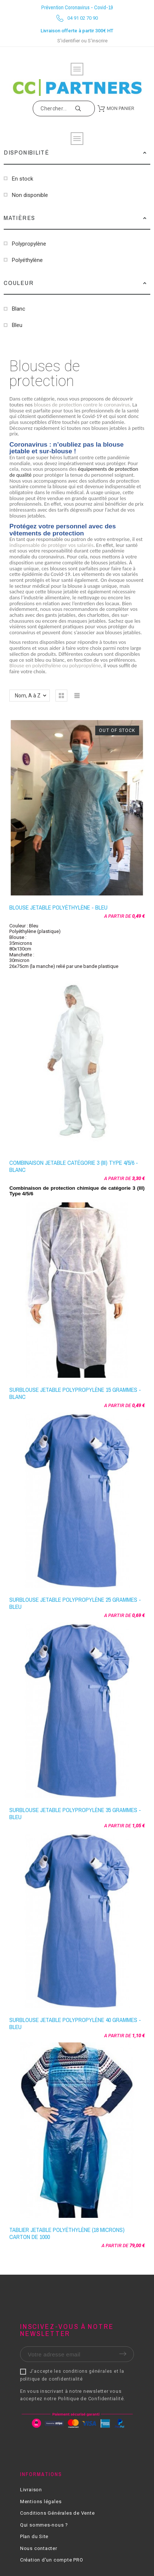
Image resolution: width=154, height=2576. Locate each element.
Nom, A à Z (28, 696)
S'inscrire (98, 40)
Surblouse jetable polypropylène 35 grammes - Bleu (75, 1813)
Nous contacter (38, 2548)
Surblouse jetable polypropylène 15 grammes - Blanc (75, 1393)
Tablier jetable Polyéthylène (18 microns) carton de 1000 (67, 2233)
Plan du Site (34, 2536)
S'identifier (68, 40)
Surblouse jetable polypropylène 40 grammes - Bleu (75, 2023)
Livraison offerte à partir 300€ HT (77, 30)
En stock (22, 178)
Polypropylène (29, 243)
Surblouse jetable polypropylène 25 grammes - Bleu (75, 1603)
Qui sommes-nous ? (44, 2525)
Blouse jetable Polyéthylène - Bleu (58, 907)
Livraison (31, 2489)
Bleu (17, 325)
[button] (144, 152)
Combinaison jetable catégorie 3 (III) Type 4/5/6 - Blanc (73, 1166)
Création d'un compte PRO (51, 2560)
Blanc (18, 308)
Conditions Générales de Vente (57, 2513)
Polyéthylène (27, 260)
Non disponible (30, 195)
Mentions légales (40, 2501)
